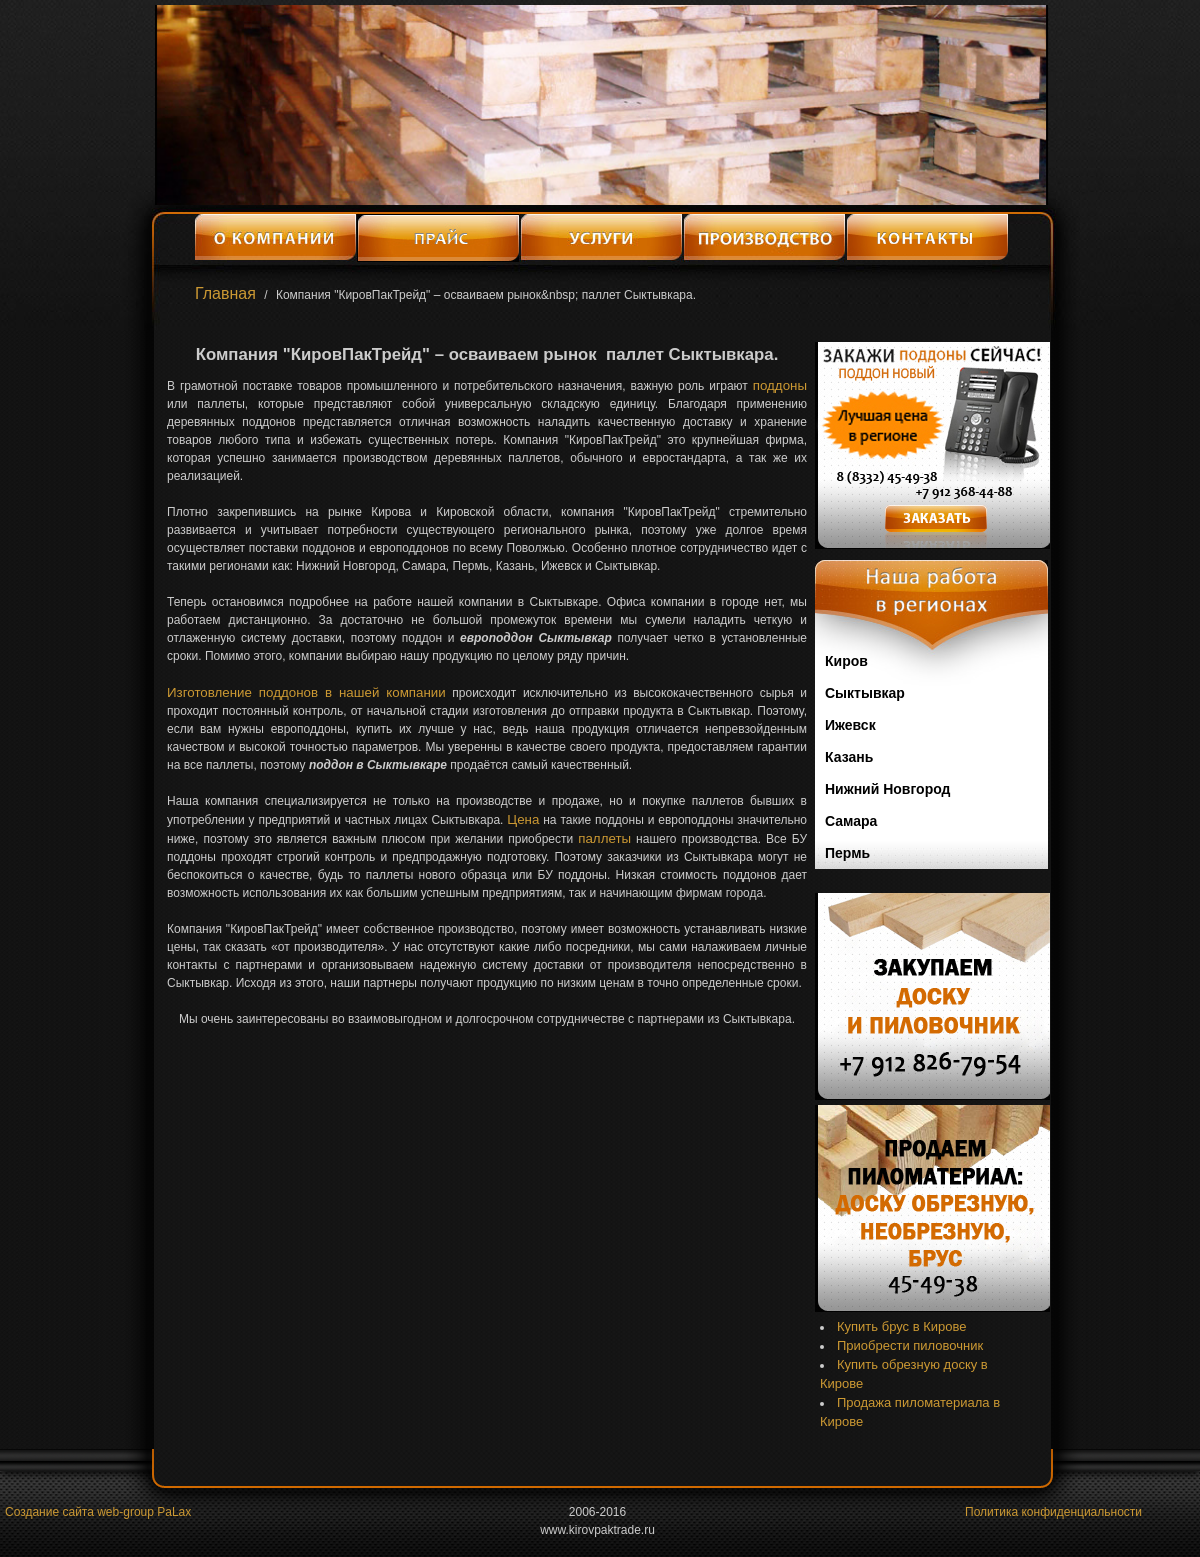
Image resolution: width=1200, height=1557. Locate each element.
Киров (846, 661)
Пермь (847, 853)
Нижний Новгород (887, 789)
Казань (849, 757)
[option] (601, 105)
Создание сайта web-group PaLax (98, 1512)
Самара (851, 821)
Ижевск (850, 725)
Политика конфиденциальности (1053, 1512)
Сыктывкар (865, 693)
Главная (225, 293)
